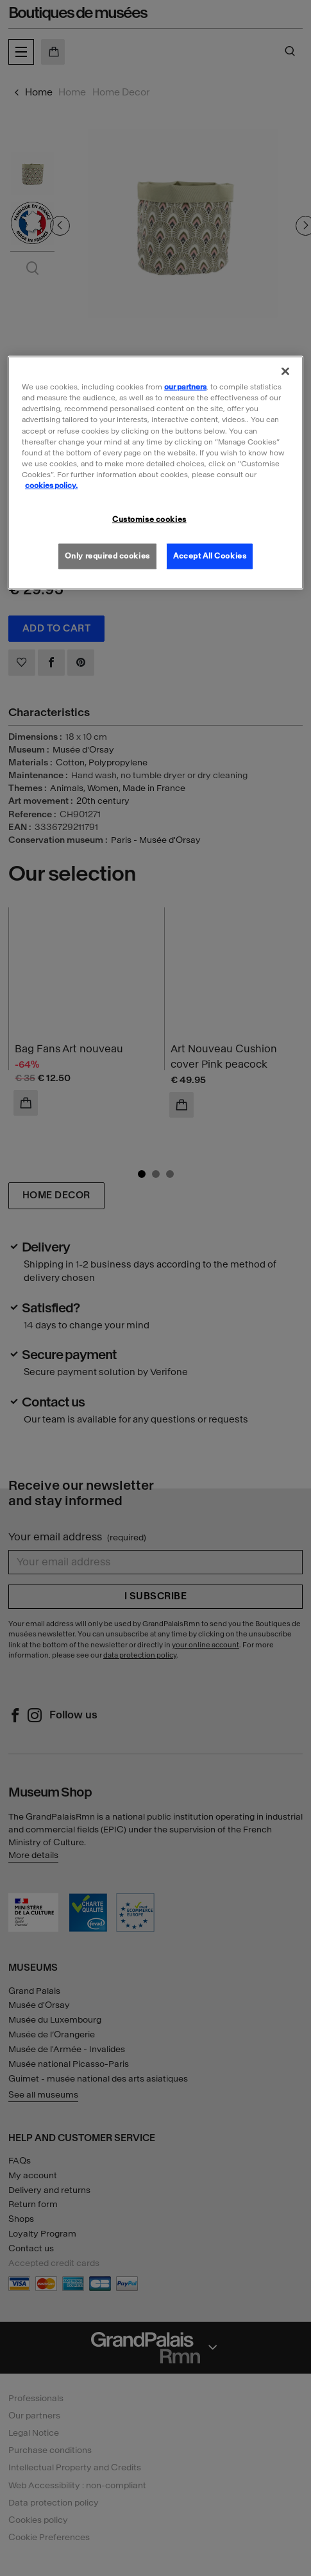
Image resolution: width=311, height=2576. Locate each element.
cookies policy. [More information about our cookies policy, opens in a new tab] (51, 485)
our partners (185, 387)
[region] (155, 472)
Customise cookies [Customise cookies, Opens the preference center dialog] (149, 519)
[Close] (285, 371)
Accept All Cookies (209, 555)
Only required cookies (107, 555)
